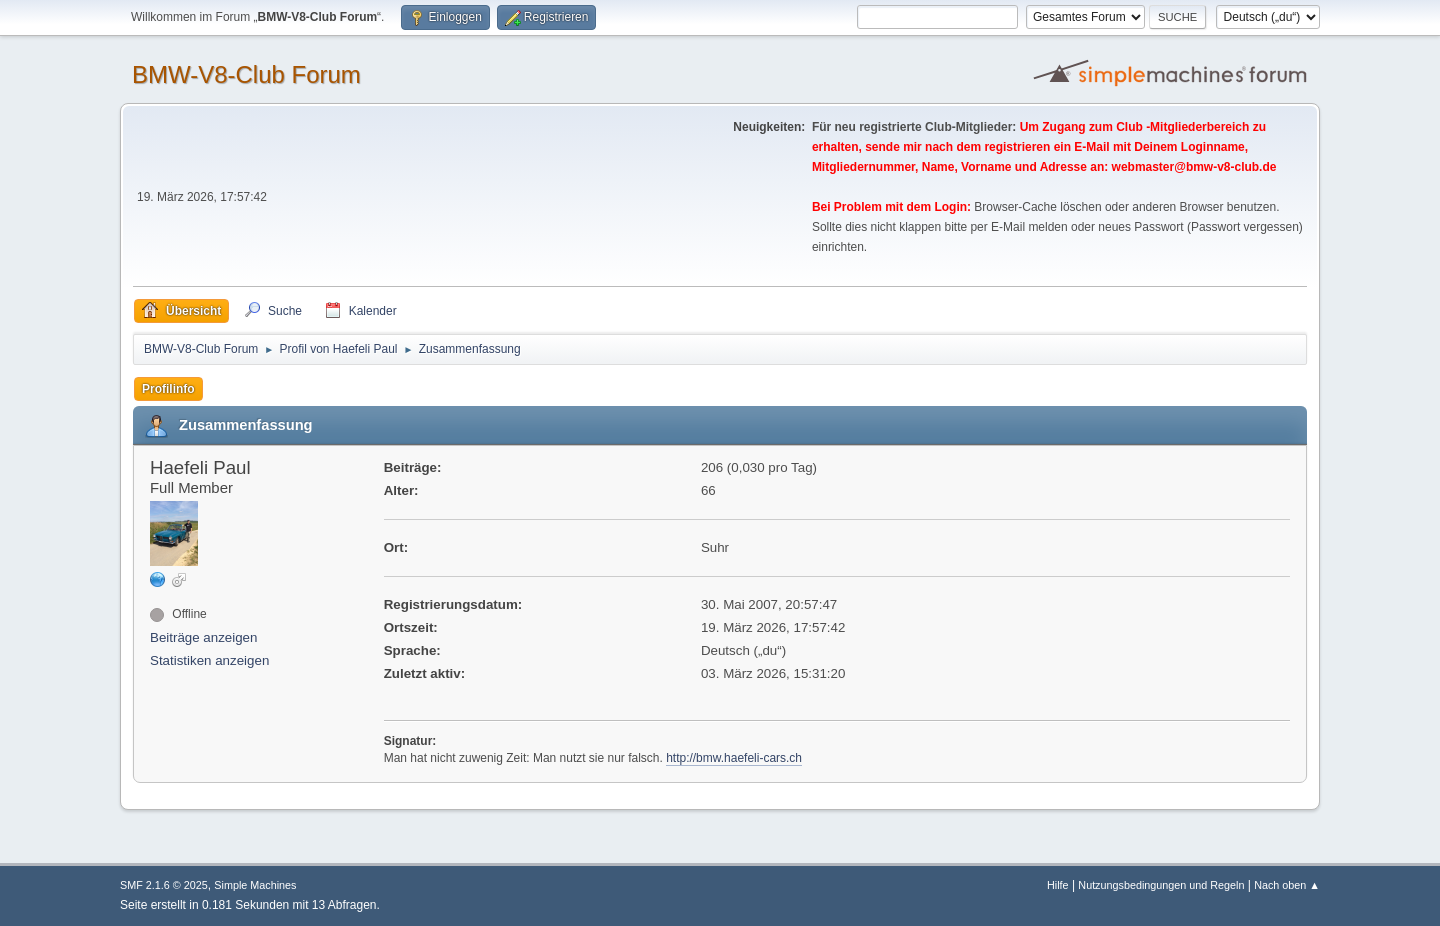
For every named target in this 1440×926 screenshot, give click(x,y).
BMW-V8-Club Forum (246, 74)
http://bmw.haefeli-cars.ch (734, 758)
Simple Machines (255, 885)
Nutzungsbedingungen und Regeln (1161, 885)
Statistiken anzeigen (209, 660)
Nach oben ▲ (1287, 885)
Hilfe (1058, 885)
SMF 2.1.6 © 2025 (164, 885)
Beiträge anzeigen (203, 637)
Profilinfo (168, 389)
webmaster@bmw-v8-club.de (1194, 167)
